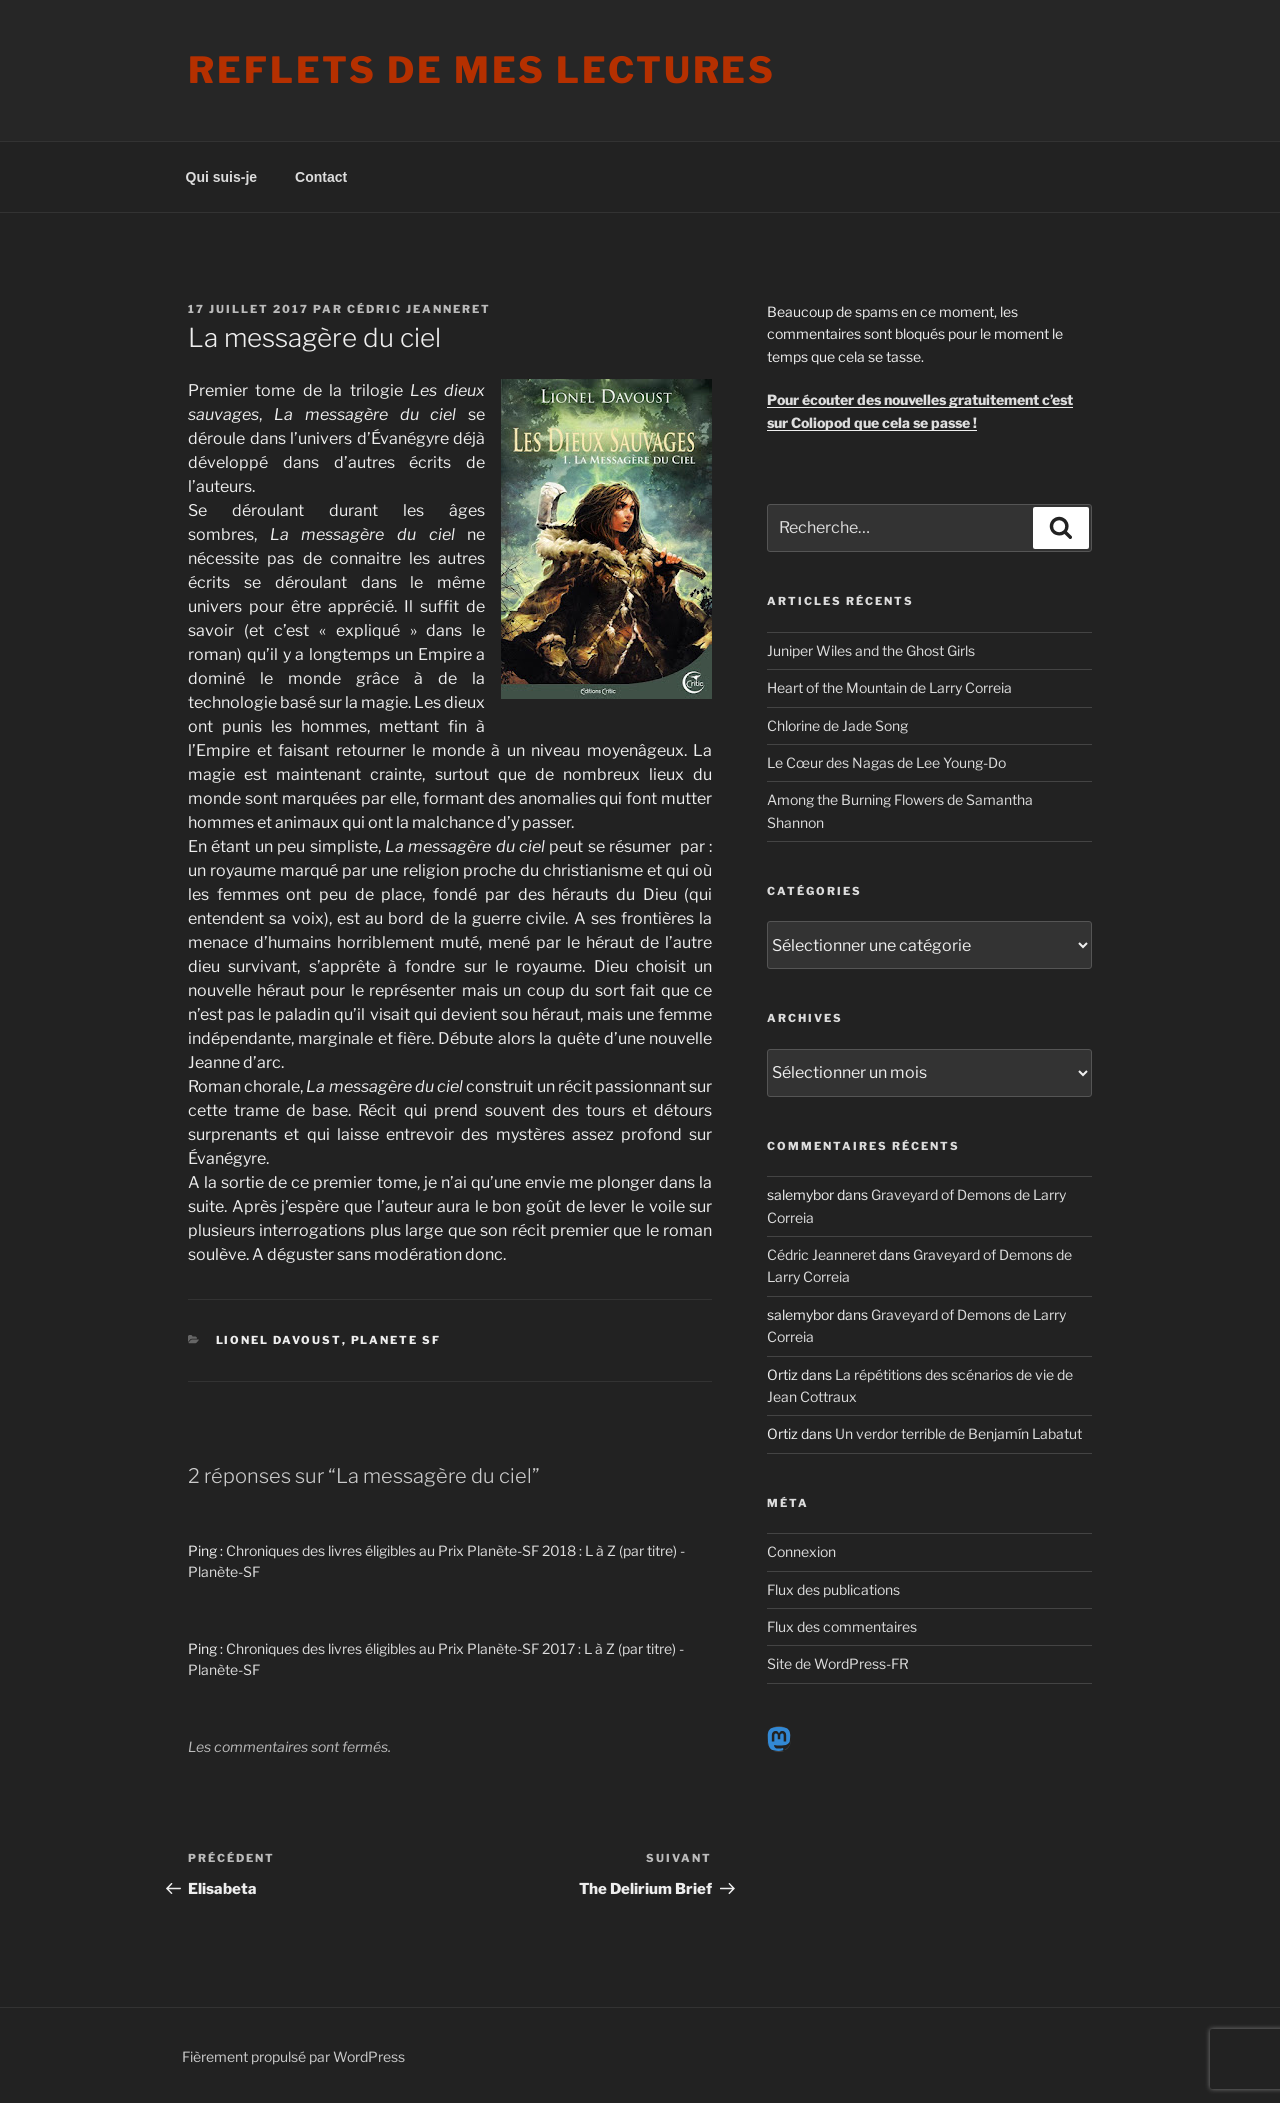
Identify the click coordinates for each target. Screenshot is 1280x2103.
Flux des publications (833, 1589)
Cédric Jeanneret (419, 309)
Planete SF (396, 1340)
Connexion (801, 1551)
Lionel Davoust (279, 1340)
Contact (321, 177)
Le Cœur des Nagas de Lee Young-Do (886, 762)
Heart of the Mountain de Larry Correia (889, 687)
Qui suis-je (222, 177)
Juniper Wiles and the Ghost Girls (871, 650)
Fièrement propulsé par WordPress (293, 2056)
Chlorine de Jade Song (837, 725)
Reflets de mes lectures (482, 70)
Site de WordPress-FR (838, 1663)
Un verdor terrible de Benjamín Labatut (958, 1433)
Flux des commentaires (842, 1626)
